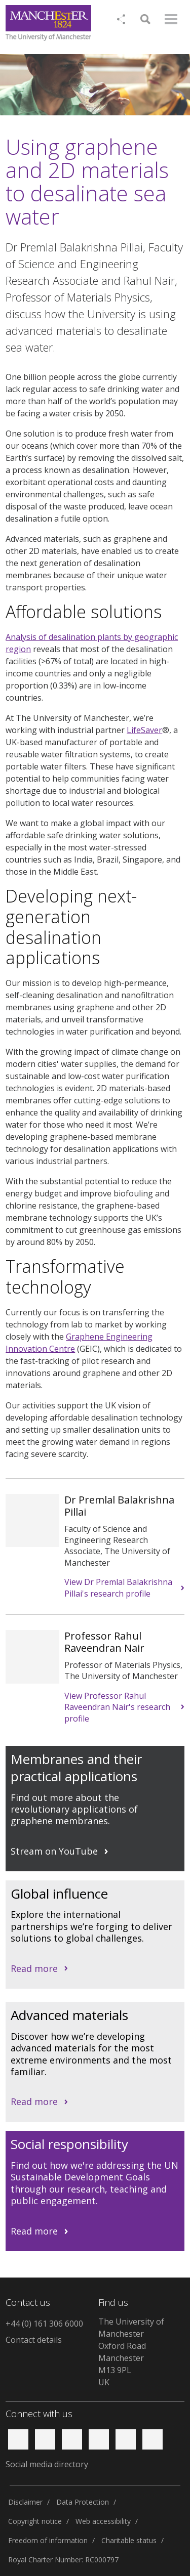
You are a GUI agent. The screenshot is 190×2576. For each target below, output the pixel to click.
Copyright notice (35, 2521)
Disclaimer (25, 2502)
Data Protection (82, 2502)
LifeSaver (144, 730)
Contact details (34, 2339)
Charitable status (129, 2540)
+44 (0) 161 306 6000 (44, 2323)
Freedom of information (48, 2540)
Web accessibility (103, 2521)
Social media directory (47, 2464)
